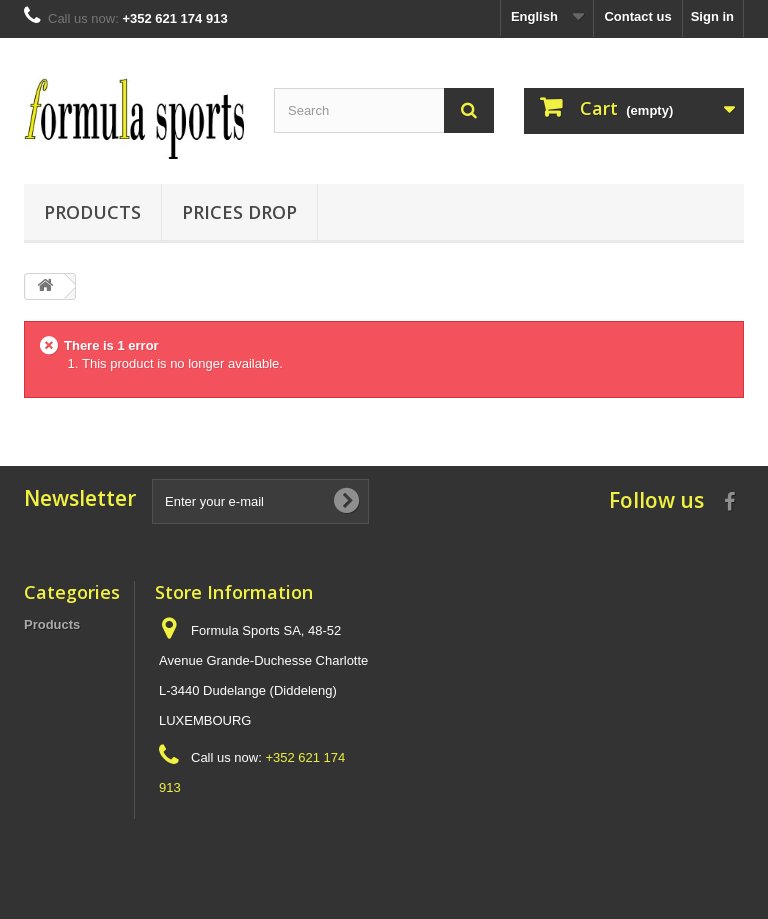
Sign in (712, 16)
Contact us (637, 16)
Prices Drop (239, 212)
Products (92, 212)
